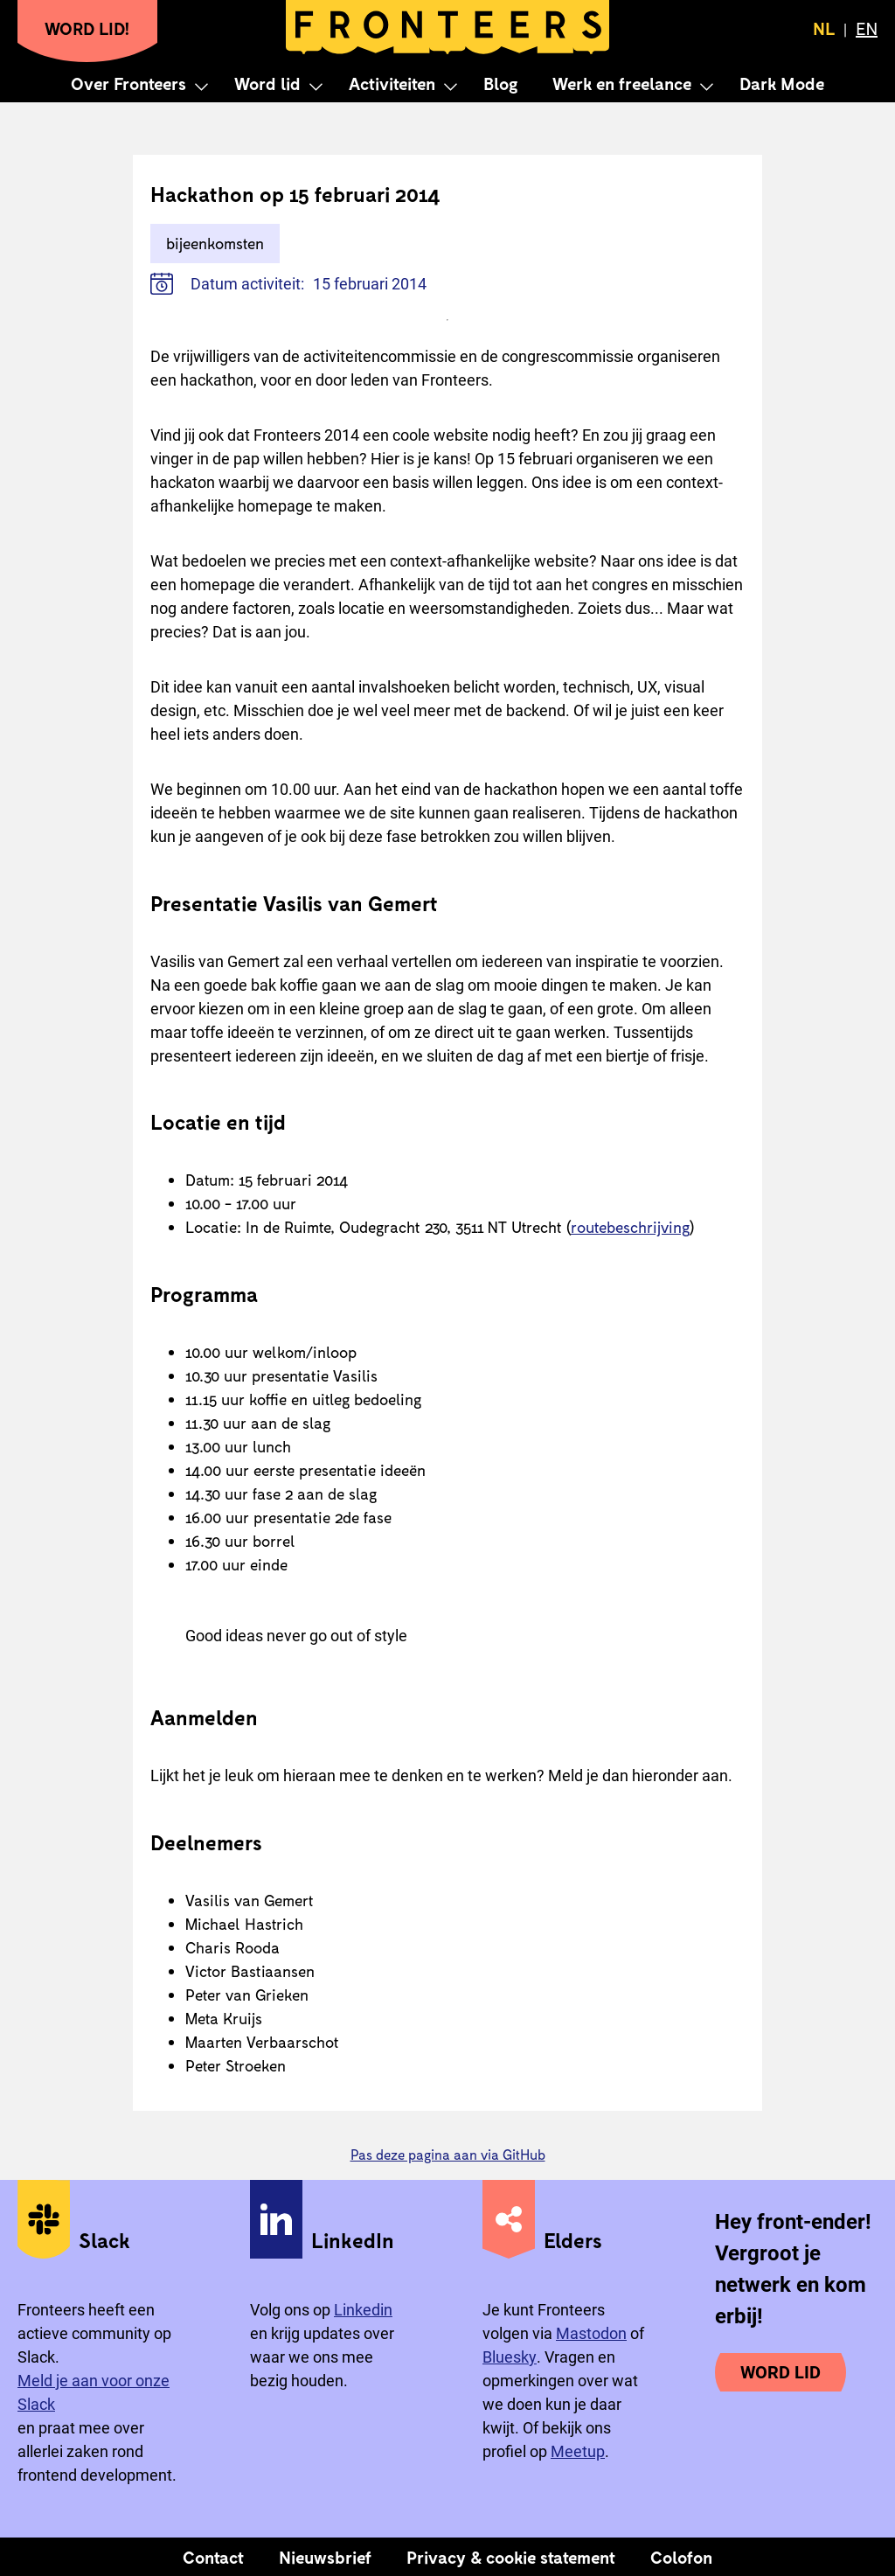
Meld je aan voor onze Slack (93, 2392)
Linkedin (363, 2310)
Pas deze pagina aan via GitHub (447, 2154)
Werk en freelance (621, 83)
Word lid (267, 83)
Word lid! (87, 27)
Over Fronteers (128, 83)
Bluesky (509, 2357)
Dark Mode (781, 83)
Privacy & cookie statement (510, 2556)
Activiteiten (392, 83)
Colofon (681, 2556)
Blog (500, 83)
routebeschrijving (630, 1226)
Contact (213, 2556)
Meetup (578, 2451)
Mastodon (591, 2333)
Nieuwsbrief (325, 2556)
